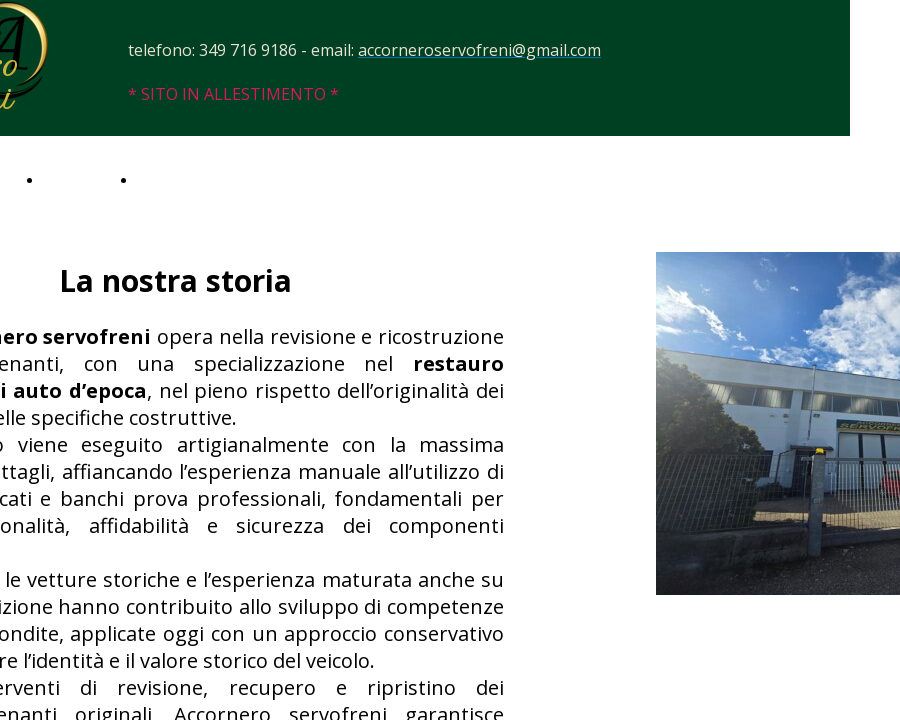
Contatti (166, 178)
